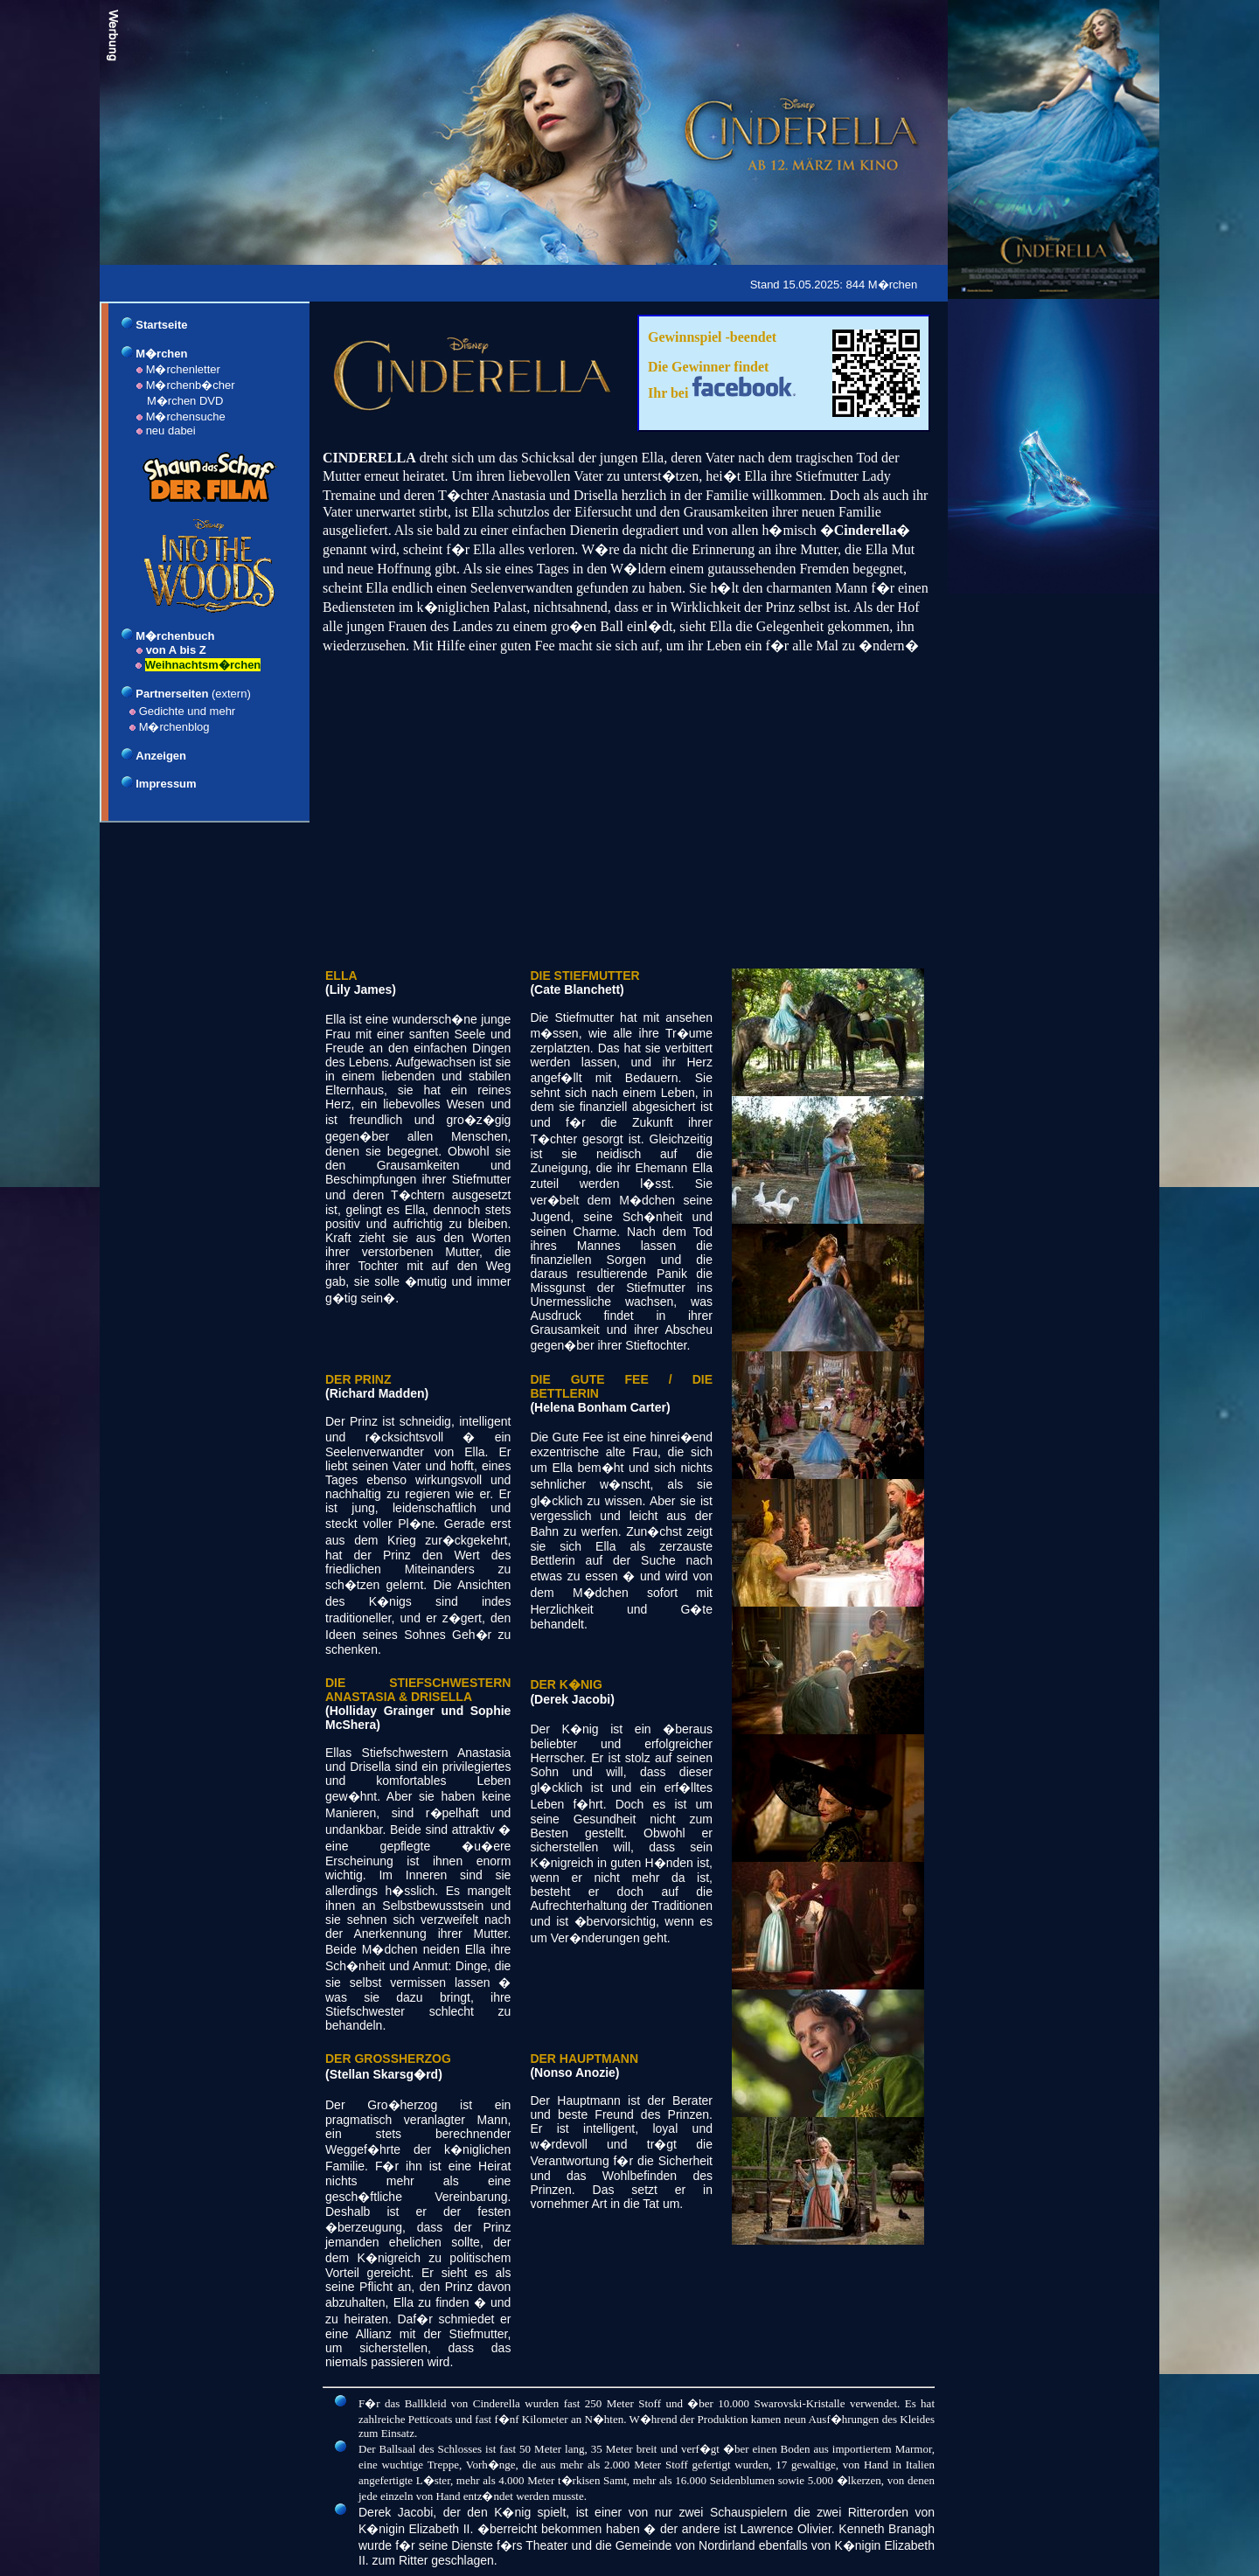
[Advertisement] (425, 281)
